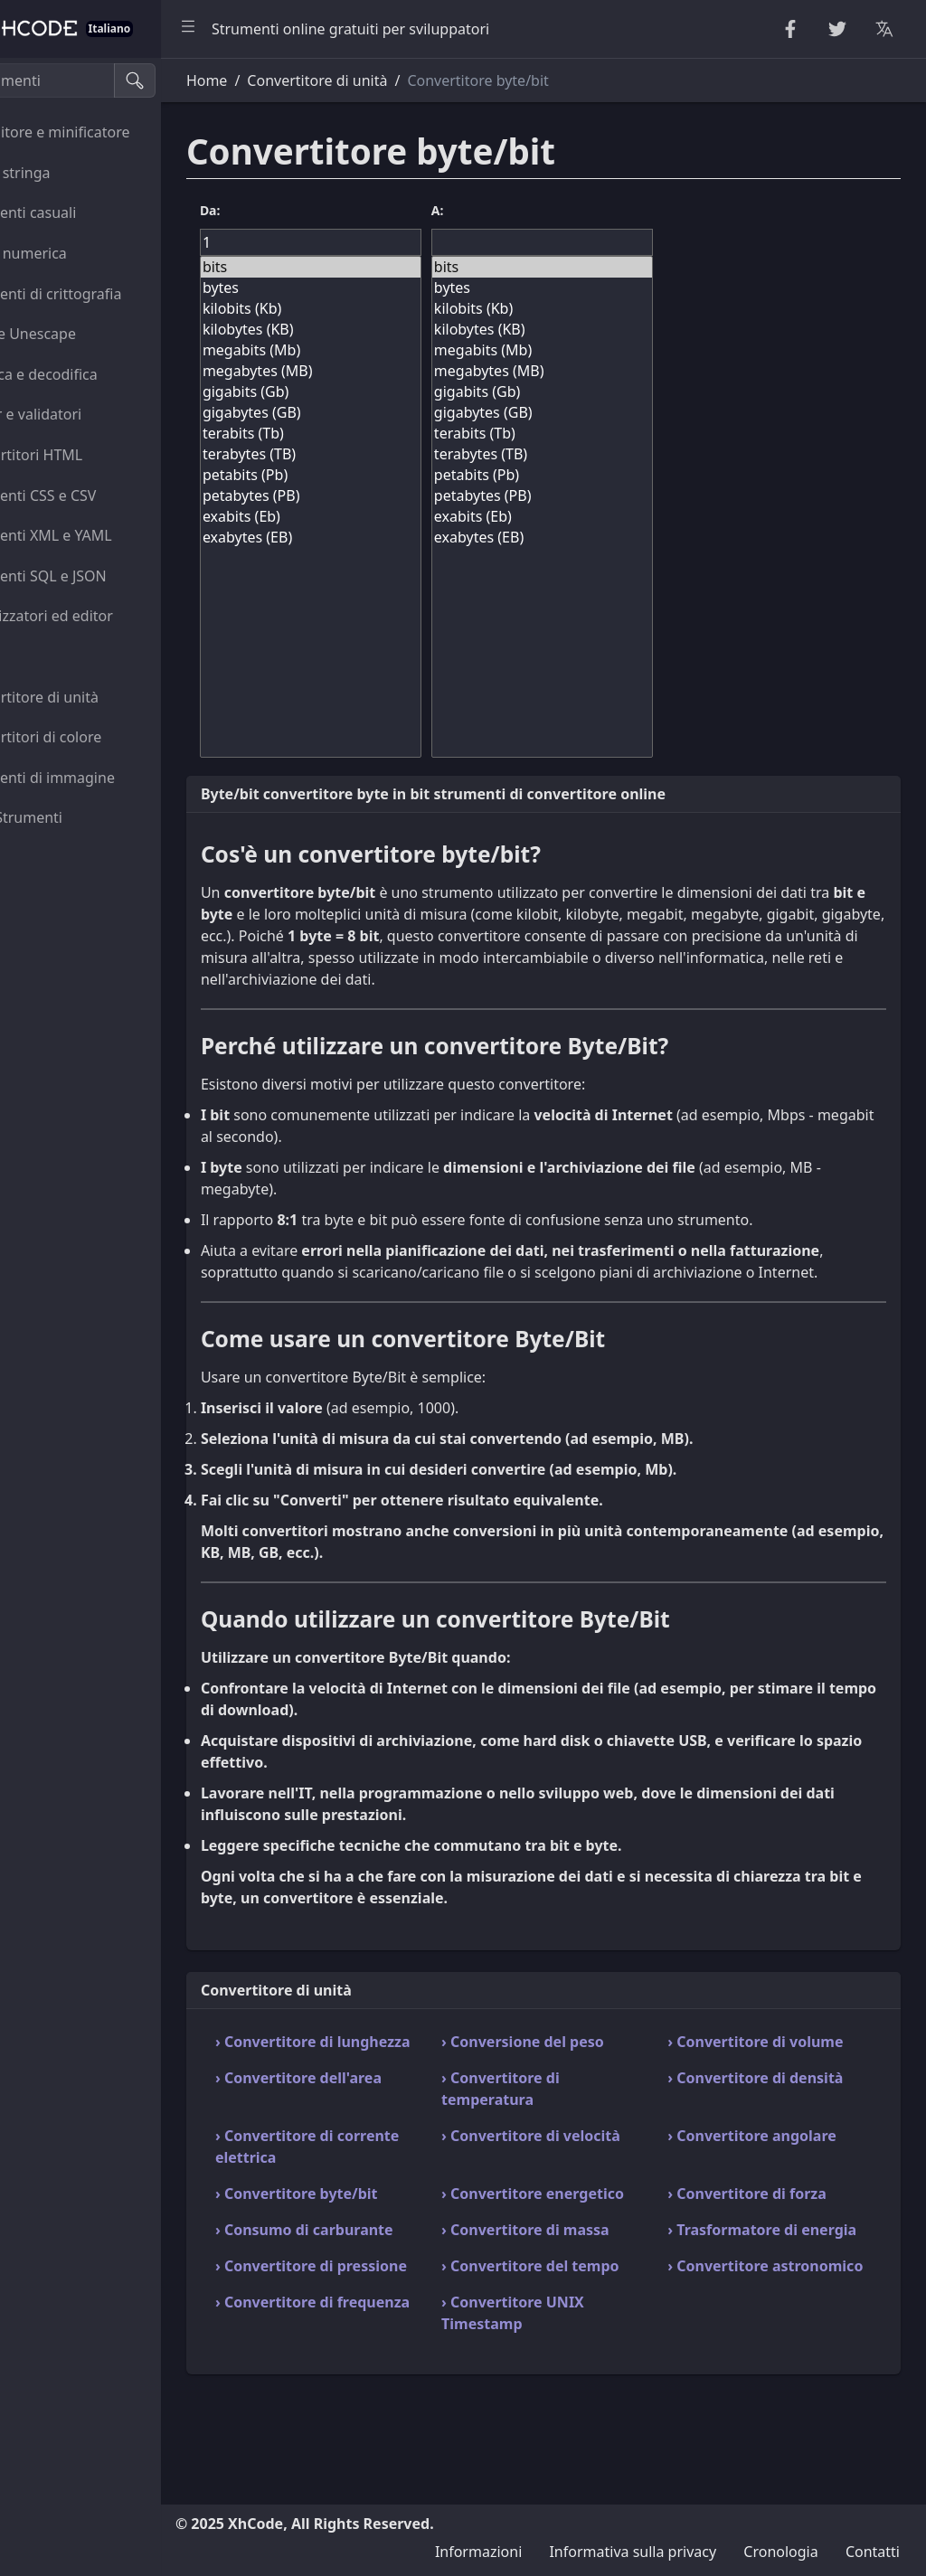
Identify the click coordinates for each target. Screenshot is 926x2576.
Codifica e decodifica (91, 374)
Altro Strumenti (73, 817)
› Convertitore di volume (755, 2074)
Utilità (42, 656)
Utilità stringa (68, 173)
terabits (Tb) (382, 433)
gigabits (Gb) (382, 392)
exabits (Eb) (382, 516)
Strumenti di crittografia (103, 294)
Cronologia (780, 2552)
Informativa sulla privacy (632, 2552)
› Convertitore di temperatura (557, 2132)
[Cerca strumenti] (102, 80)
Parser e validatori (83, 414)
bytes (382, 288)
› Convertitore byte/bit (381, 2237)
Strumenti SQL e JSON (96, 576)
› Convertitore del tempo (561, 2363)
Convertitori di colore (93, 737)
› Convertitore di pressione (359, 2363)
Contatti (873, 2552)
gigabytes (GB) (382, 412)
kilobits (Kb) (382, 308)
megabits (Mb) (382, 350)
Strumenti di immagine (100, 778)
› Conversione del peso (579, 2063)
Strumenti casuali (80, 212)
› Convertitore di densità (755, 2132)
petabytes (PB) (382, 496)
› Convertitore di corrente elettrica (363, 2190)
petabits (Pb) (382, 475)
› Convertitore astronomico (747, 2363)
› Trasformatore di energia (761, 2305)
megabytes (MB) (382, 371)
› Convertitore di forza (775, 2237)
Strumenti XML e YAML (98, 535)
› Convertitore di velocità (557, 2190)
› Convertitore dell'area (383, 2121)
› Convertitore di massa (582, 2295)
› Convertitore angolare (780, 2179)
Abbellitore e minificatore (107, 132)
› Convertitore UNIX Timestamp (569, 2421)
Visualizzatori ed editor (99, 616)
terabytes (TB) (382, 454)
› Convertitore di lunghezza (359, 2074)
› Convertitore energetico (549, 2248)
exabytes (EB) (382, 537)
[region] (123, 1317)
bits (382, 267)
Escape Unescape (80, 334)
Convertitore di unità (92, 697)
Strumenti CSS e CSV (91, 495)
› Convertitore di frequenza (359, 2421)
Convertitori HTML (83, 455)
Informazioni (478, 2552)
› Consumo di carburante (347, 2305)
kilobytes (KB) (382, 329)
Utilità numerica (76, 253)
